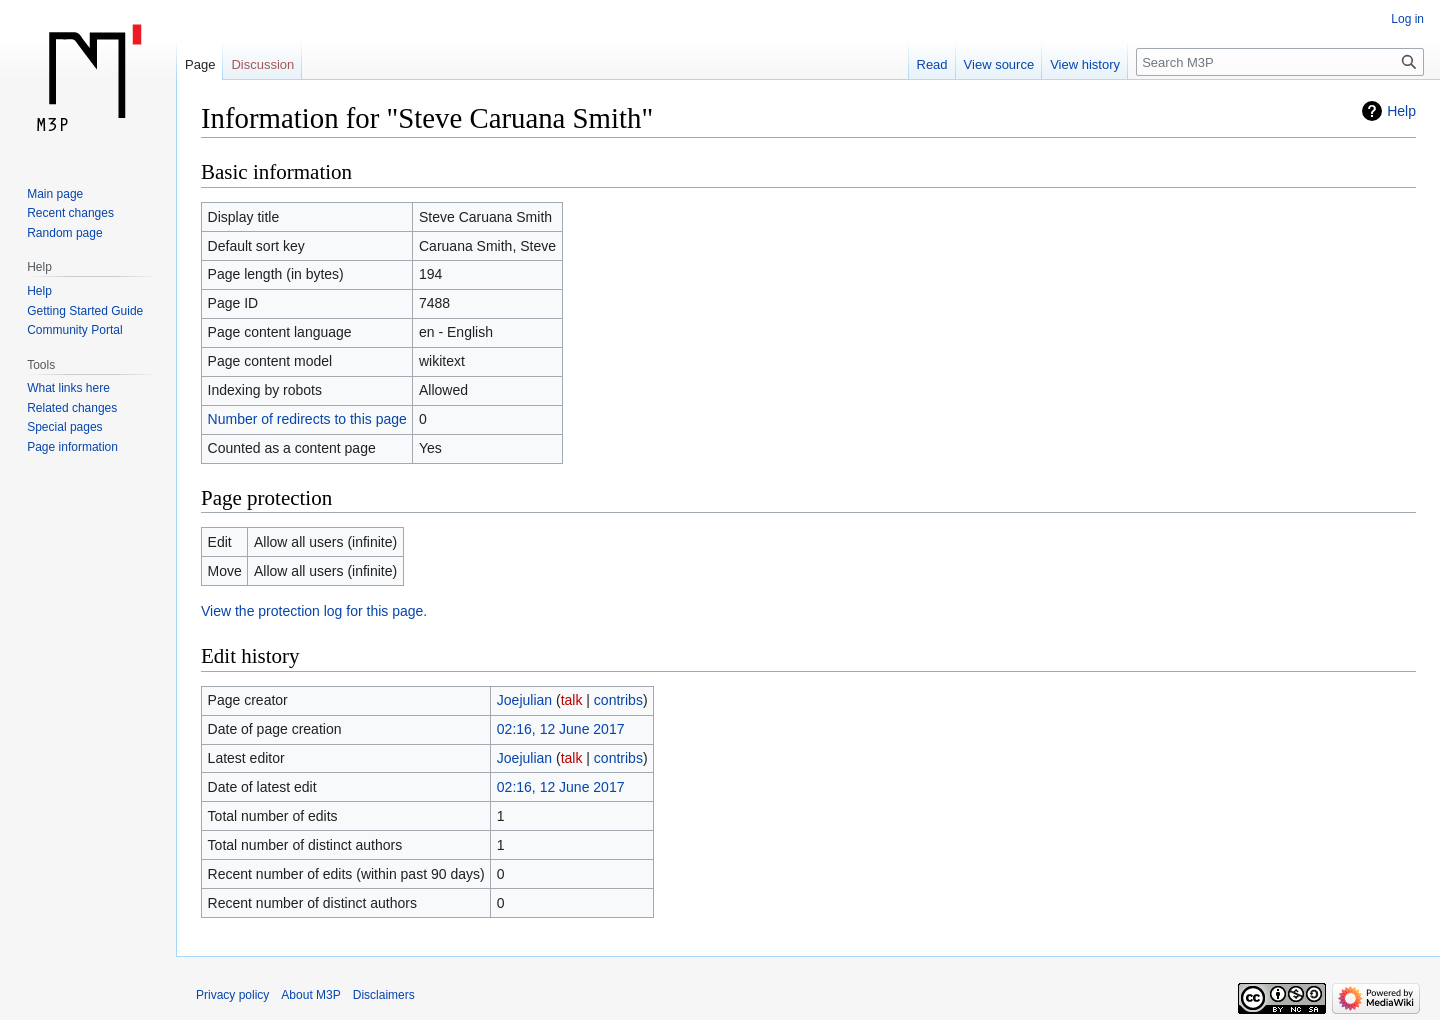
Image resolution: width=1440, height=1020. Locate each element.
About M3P (310, 995)
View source (999, 64)
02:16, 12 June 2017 (561, 729)
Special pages (64, 427)
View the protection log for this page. (314, 611)
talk (572, 700)
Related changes (72, 408)
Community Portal (74, 330)
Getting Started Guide (85, 311)
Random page (64, 233)
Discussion (262, 64)
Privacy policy (232, 995)
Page (200, 64)
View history (1085, 64)
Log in (1407, 19)
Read (932, 64)
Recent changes (70, 213)
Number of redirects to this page (307, 419)
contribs (618, 700)
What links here (68, 388)
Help (1401, 111)
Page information (72, 447)
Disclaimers (384, 995)
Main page (55, 194)
